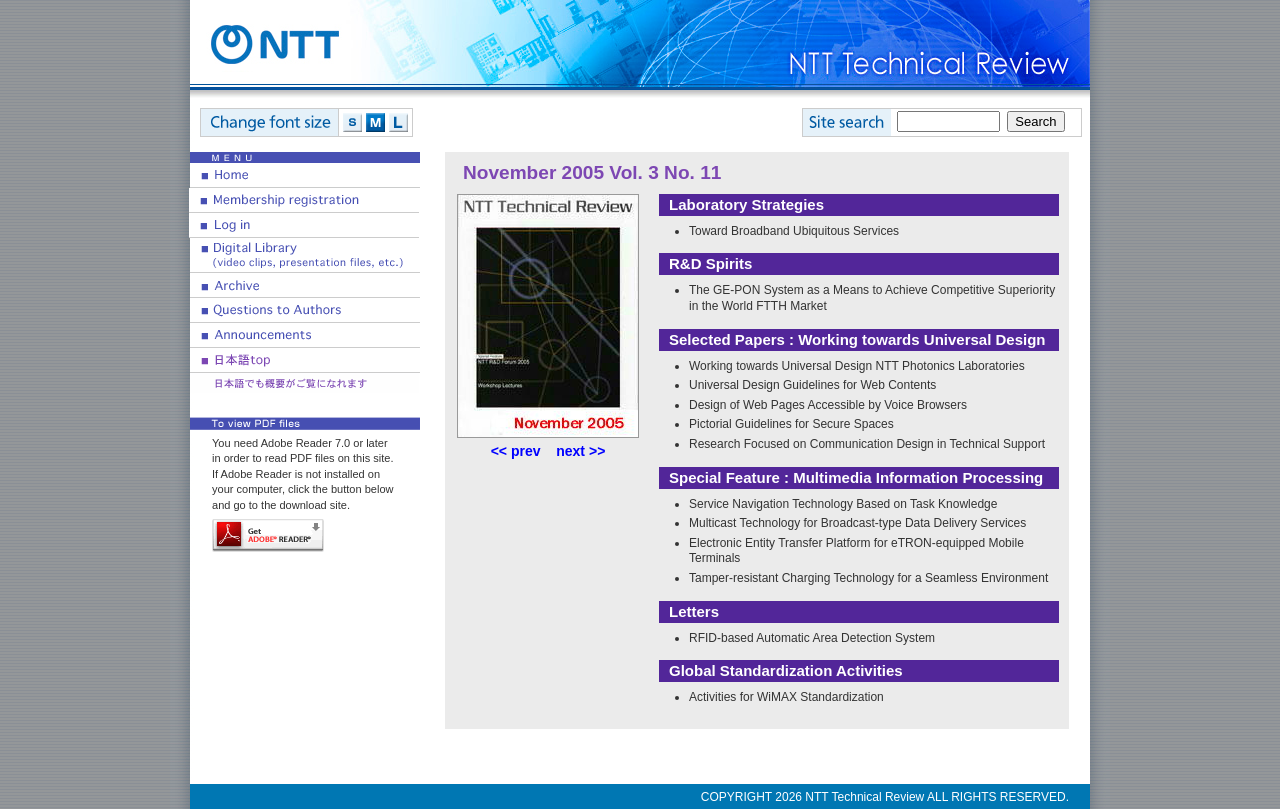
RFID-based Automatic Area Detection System (812, 638)
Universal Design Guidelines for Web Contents (812, 385)
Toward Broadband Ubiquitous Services (794, 231)
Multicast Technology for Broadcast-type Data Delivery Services (857, 523)
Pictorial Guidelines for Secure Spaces (791, 424)
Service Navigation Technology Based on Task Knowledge (843, 504)
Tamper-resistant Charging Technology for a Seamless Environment (868, 578)
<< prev (516, 451)
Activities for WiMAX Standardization (786, 697)
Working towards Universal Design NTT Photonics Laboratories (857, 366)
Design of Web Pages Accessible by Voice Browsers (828, 405)
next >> (580, 451)
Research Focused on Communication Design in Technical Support (867, 444)
